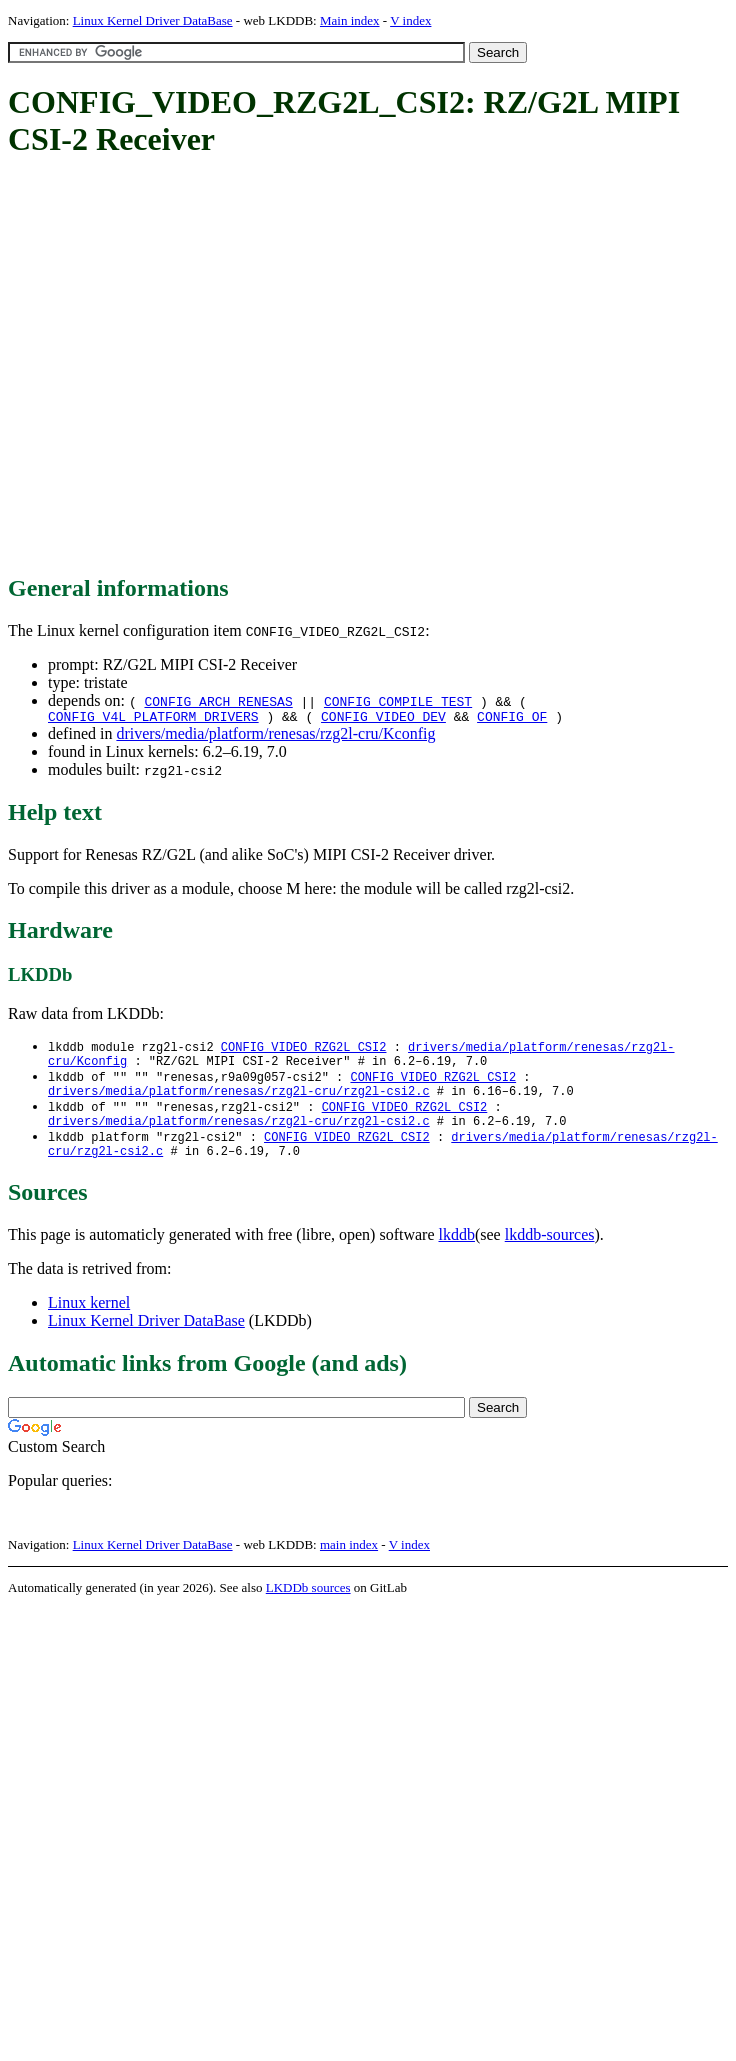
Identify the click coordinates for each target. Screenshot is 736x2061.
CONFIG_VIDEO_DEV (383, 719)
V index (410, 20)
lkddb (457, 1253)
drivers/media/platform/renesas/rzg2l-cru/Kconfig (275, 736)
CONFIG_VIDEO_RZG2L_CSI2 (304, 1050)
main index (349, 1563)
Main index (350, 20)
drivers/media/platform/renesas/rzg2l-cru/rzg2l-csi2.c (239, 1101)
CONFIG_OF (512, 719)
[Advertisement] (187, 367)
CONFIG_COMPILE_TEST (398, 701)
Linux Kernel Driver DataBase (153, 20)
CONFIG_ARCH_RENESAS (218, 701)
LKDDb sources (308, 1606)
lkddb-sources (550, 1253)
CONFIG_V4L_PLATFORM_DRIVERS (153, 719)
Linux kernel (89, 1321)
